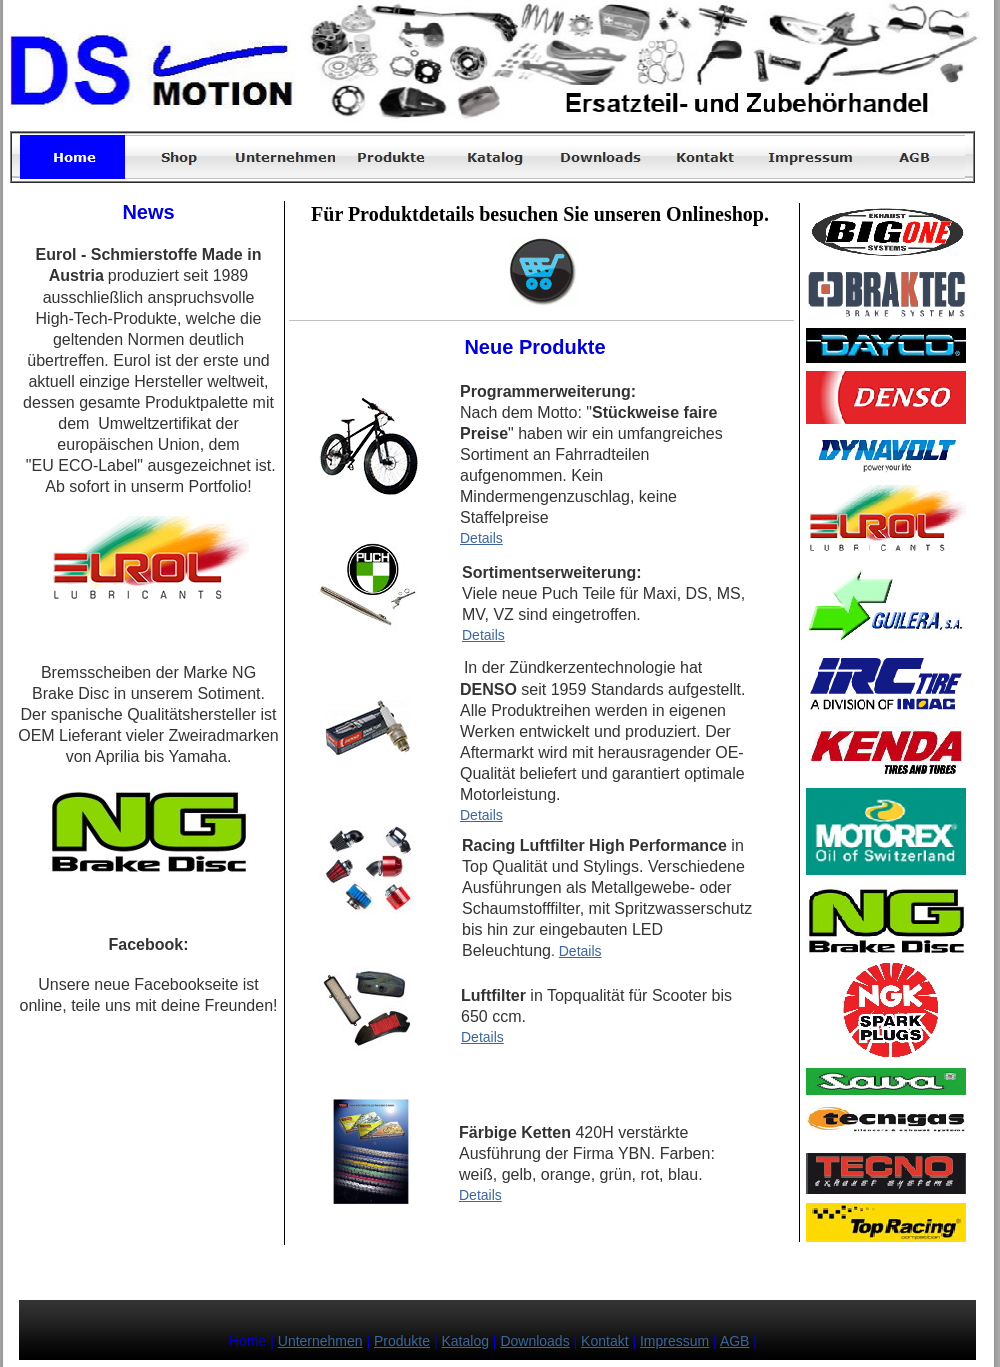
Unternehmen (320, 1341)
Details (481, 538)
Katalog (464, 1341)
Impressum (674, 1341)
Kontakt (604, 1341)
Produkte (402, 1341)
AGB (735, 1341)
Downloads (534, 1341)
